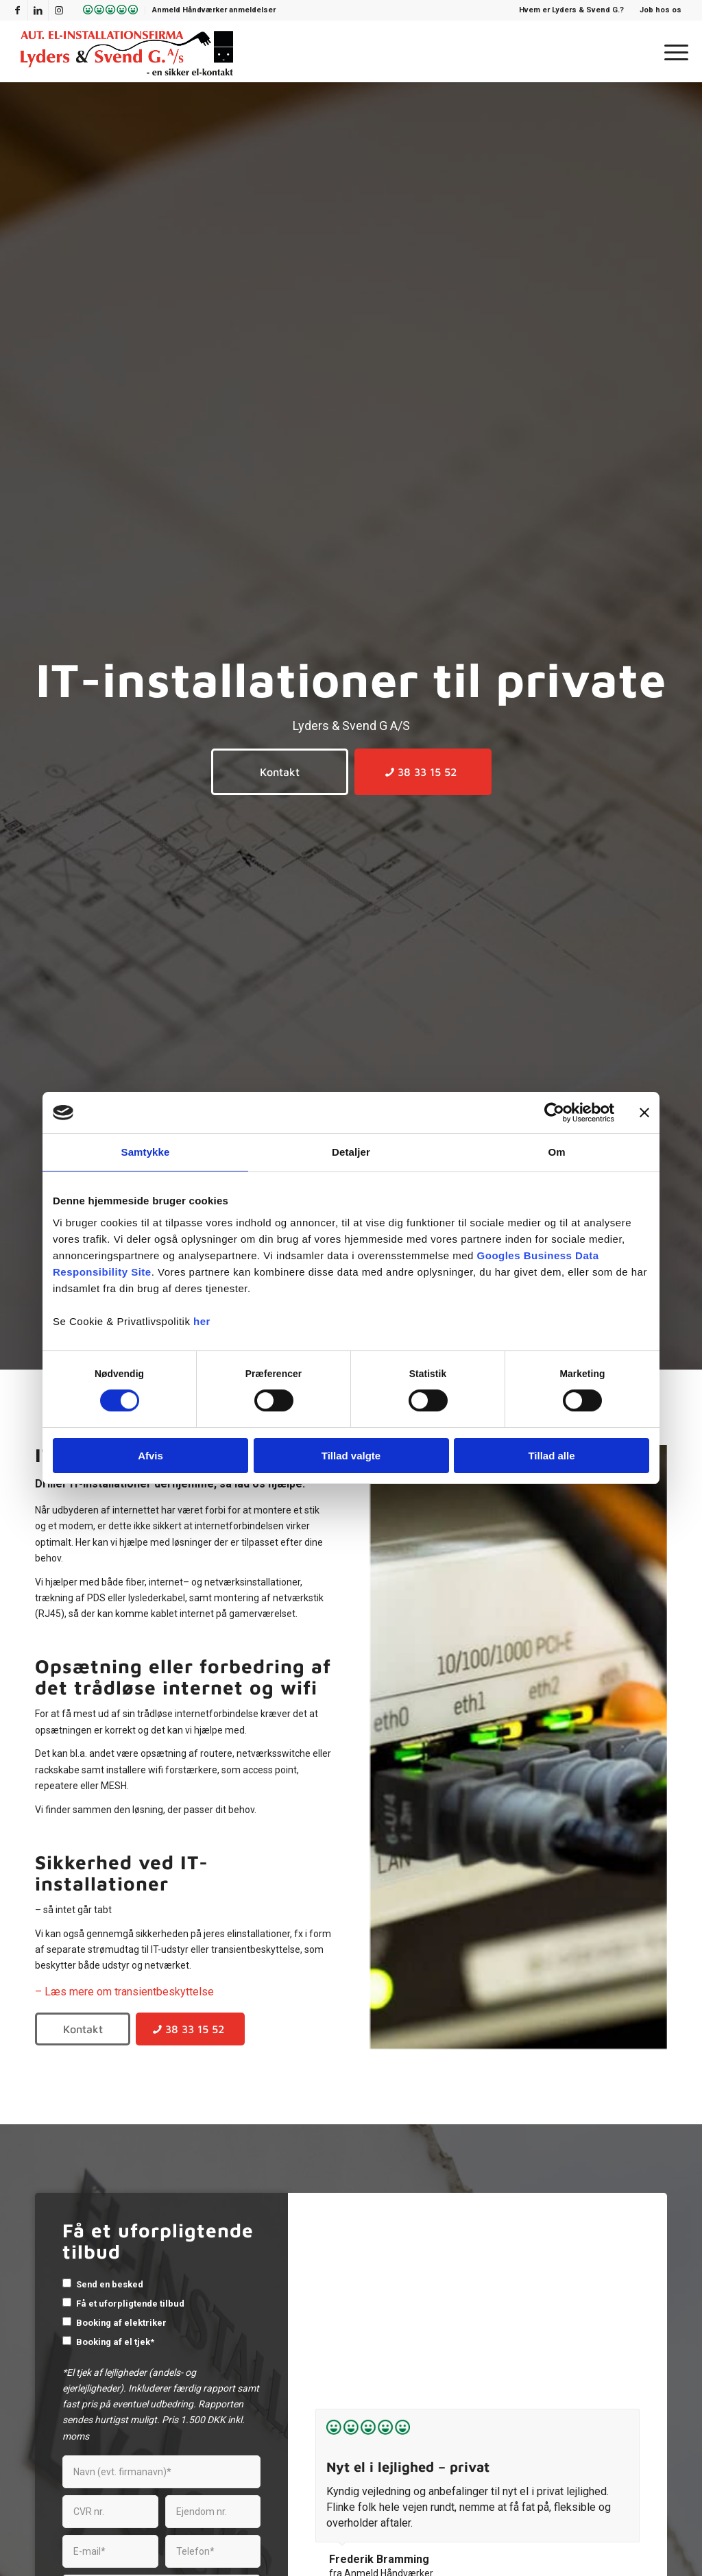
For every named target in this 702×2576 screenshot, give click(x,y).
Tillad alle (551, 1455)
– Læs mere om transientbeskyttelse (124, 1991)
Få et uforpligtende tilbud (130, 2303)
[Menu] (671, 51)
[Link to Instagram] (59, 10)
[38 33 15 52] (423, 772)
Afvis (150, 1455)
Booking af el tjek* (115, 2342)
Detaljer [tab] (351, 1152)
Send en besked (109, 2284)
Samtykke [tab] (145, 1152)
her (201, 1321)
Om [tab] (556, 1152)
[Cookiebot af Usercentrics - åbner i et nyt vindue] (554, 1112)
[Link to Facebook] (17, 10)
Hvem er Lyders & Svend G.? (571, 9)
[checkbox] (66, 2283)
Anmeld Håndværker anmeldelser (214, 9)
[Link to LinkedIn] (38, 10)
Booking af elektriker (121, 2323)
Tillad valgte (351, 1455)
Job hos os (660, 9)
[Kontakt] (279, 772)
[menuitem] (107, 10)
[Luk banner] (644, 1112)
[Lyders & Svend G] (127, 51)
